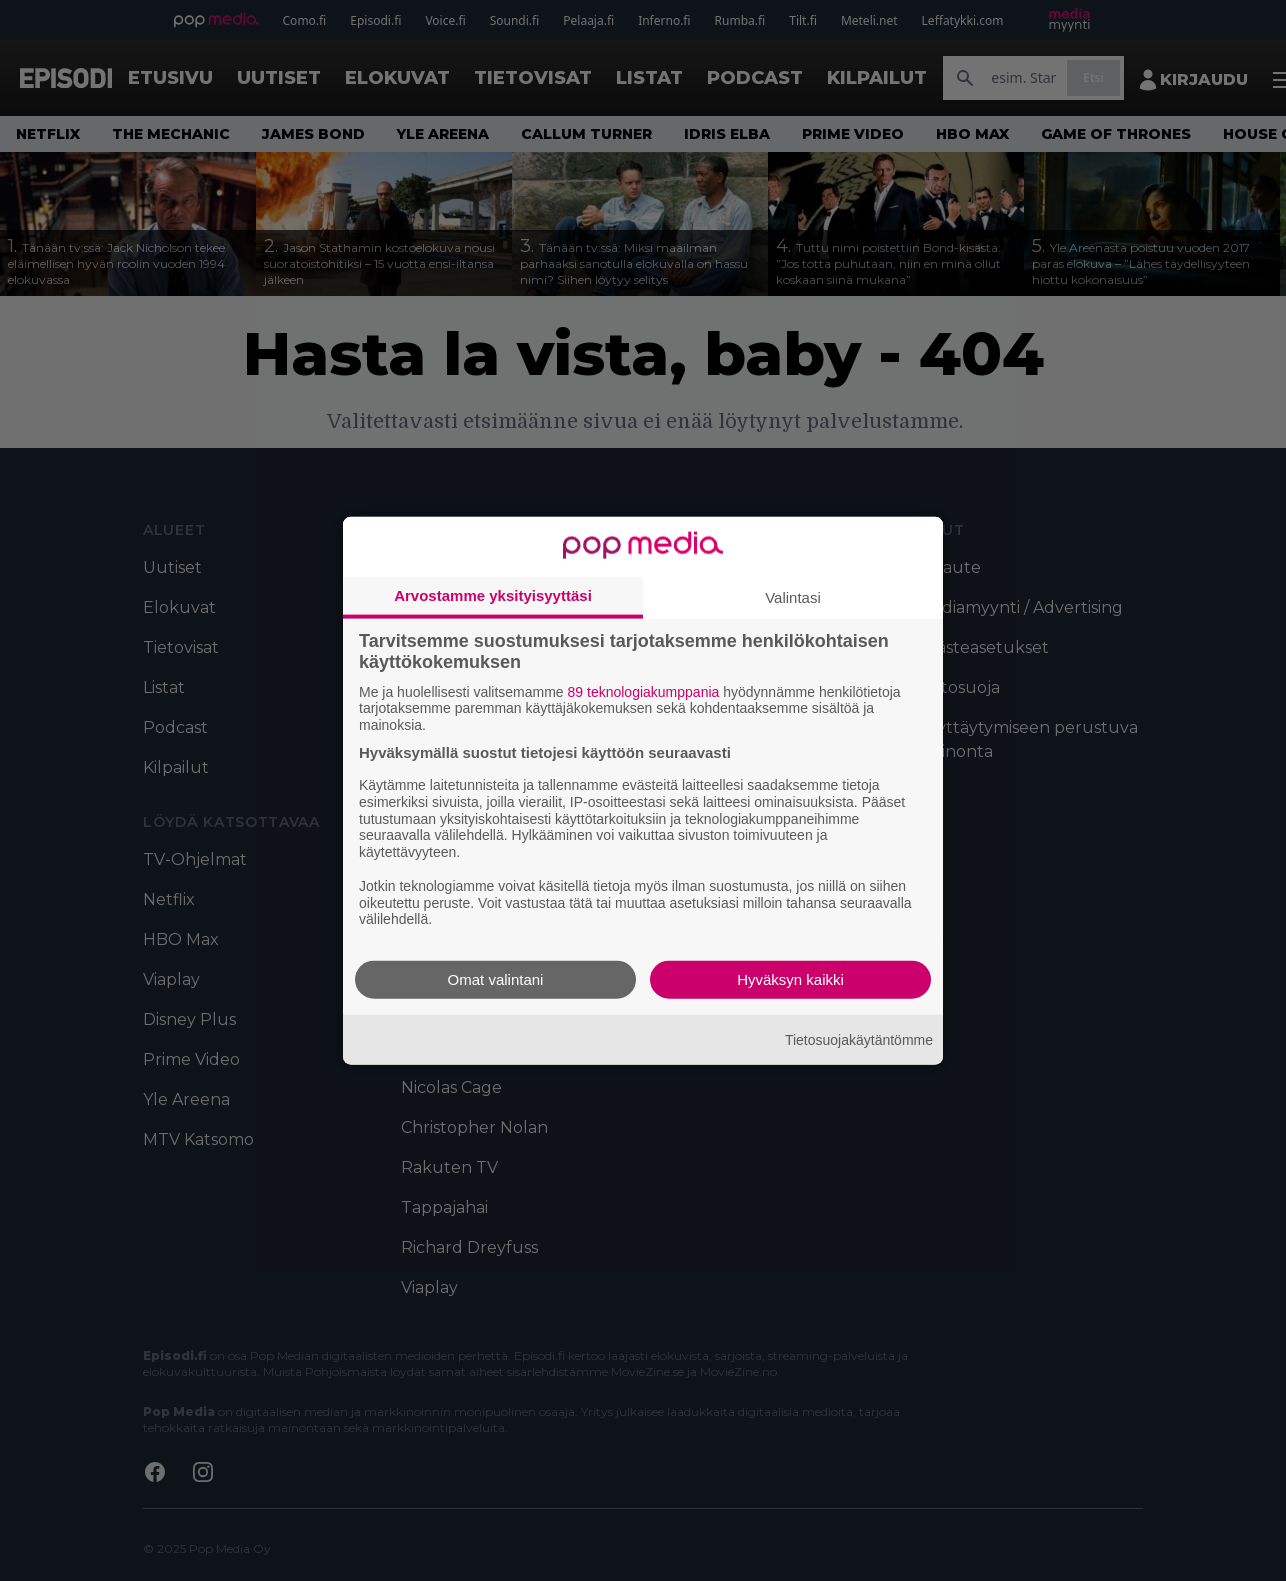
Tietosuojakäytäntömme (859, 1039)
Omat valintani (496, 979)
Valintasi (793, 596)
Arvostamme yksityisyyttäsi (493, 594)
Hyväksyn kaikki (790, 979)
